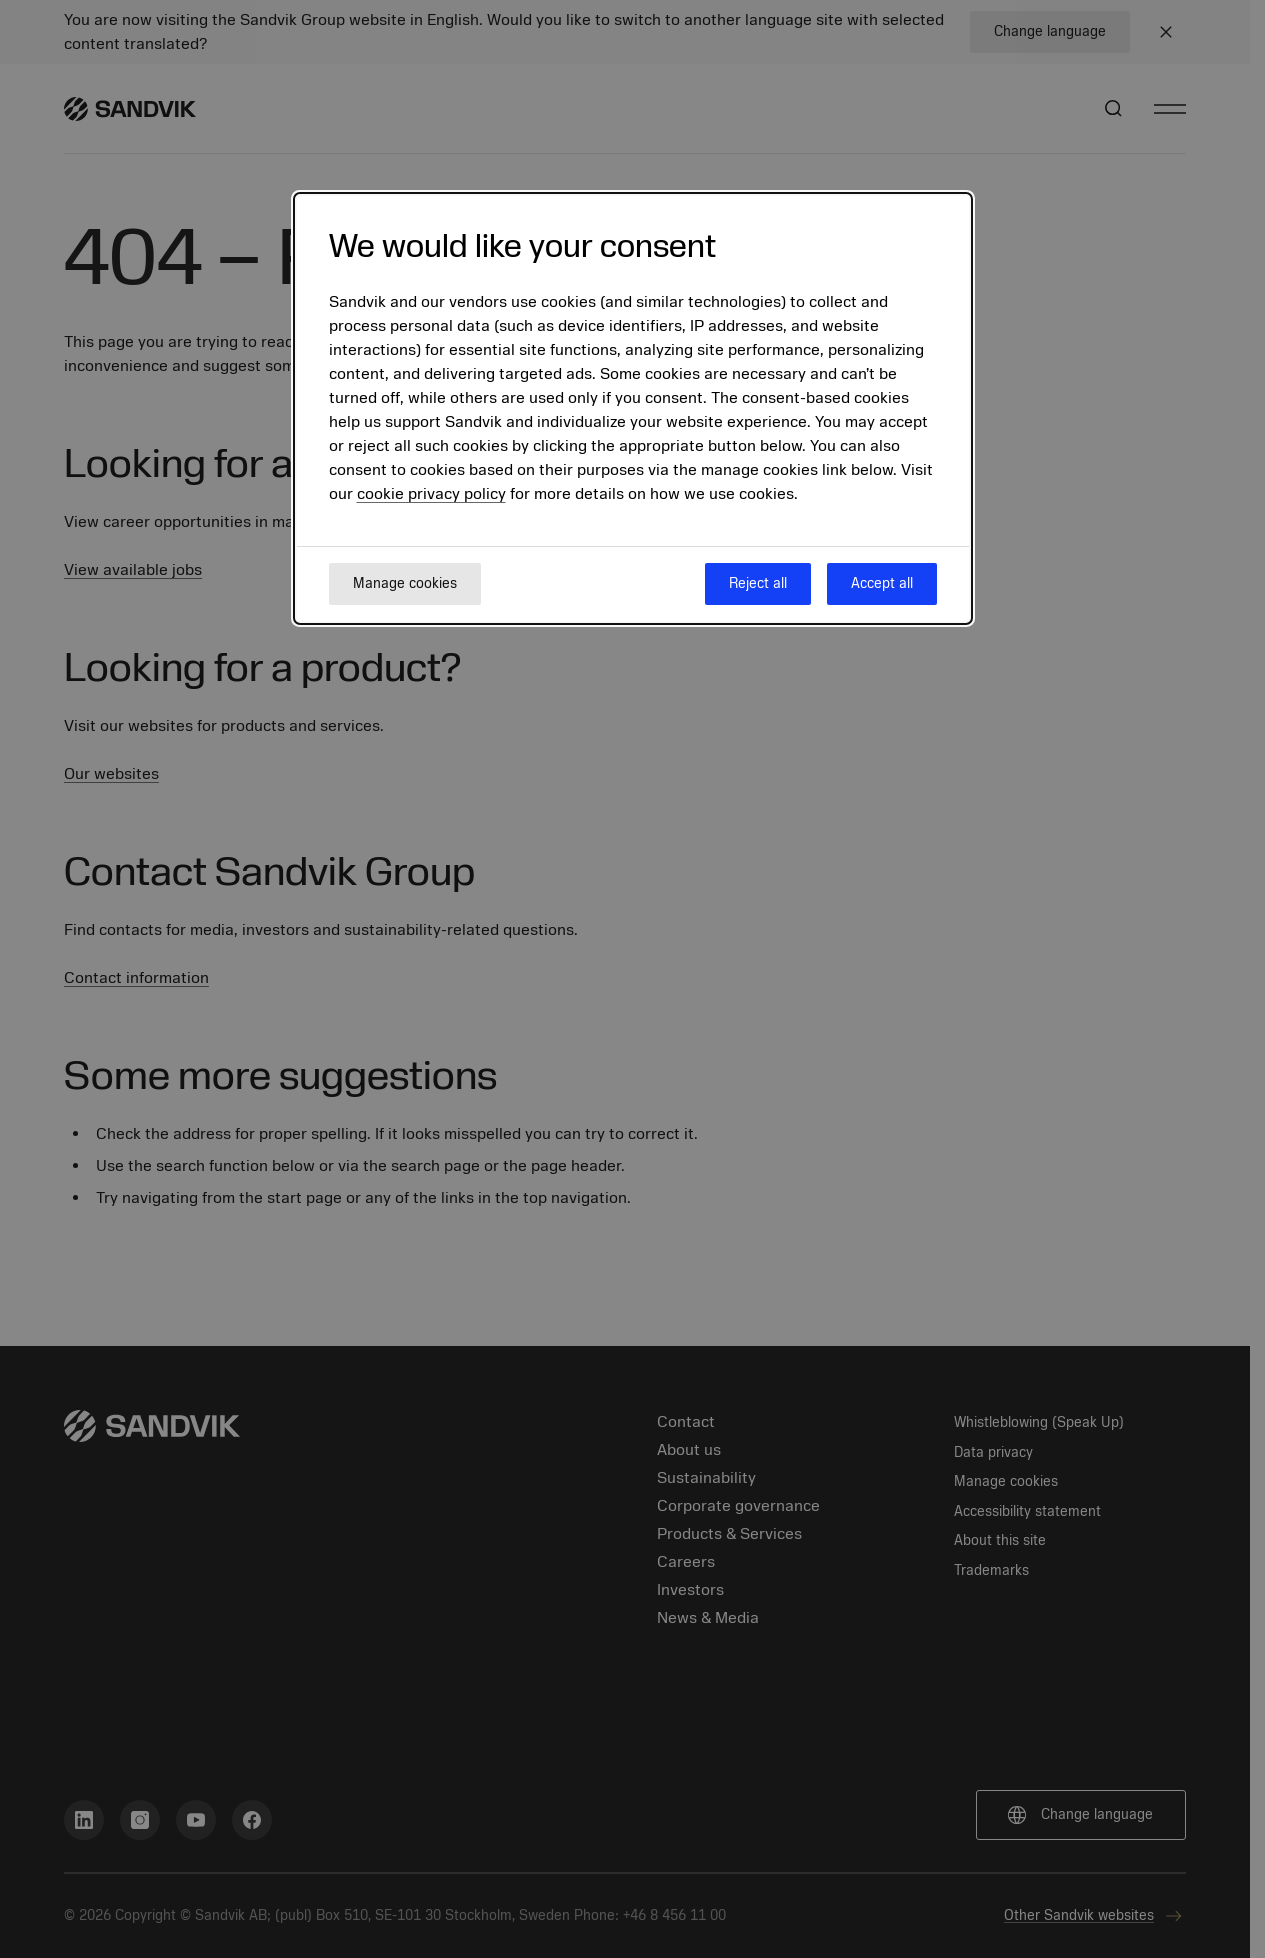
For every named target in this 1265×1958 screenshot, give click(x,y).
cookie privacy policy (431, 494)
